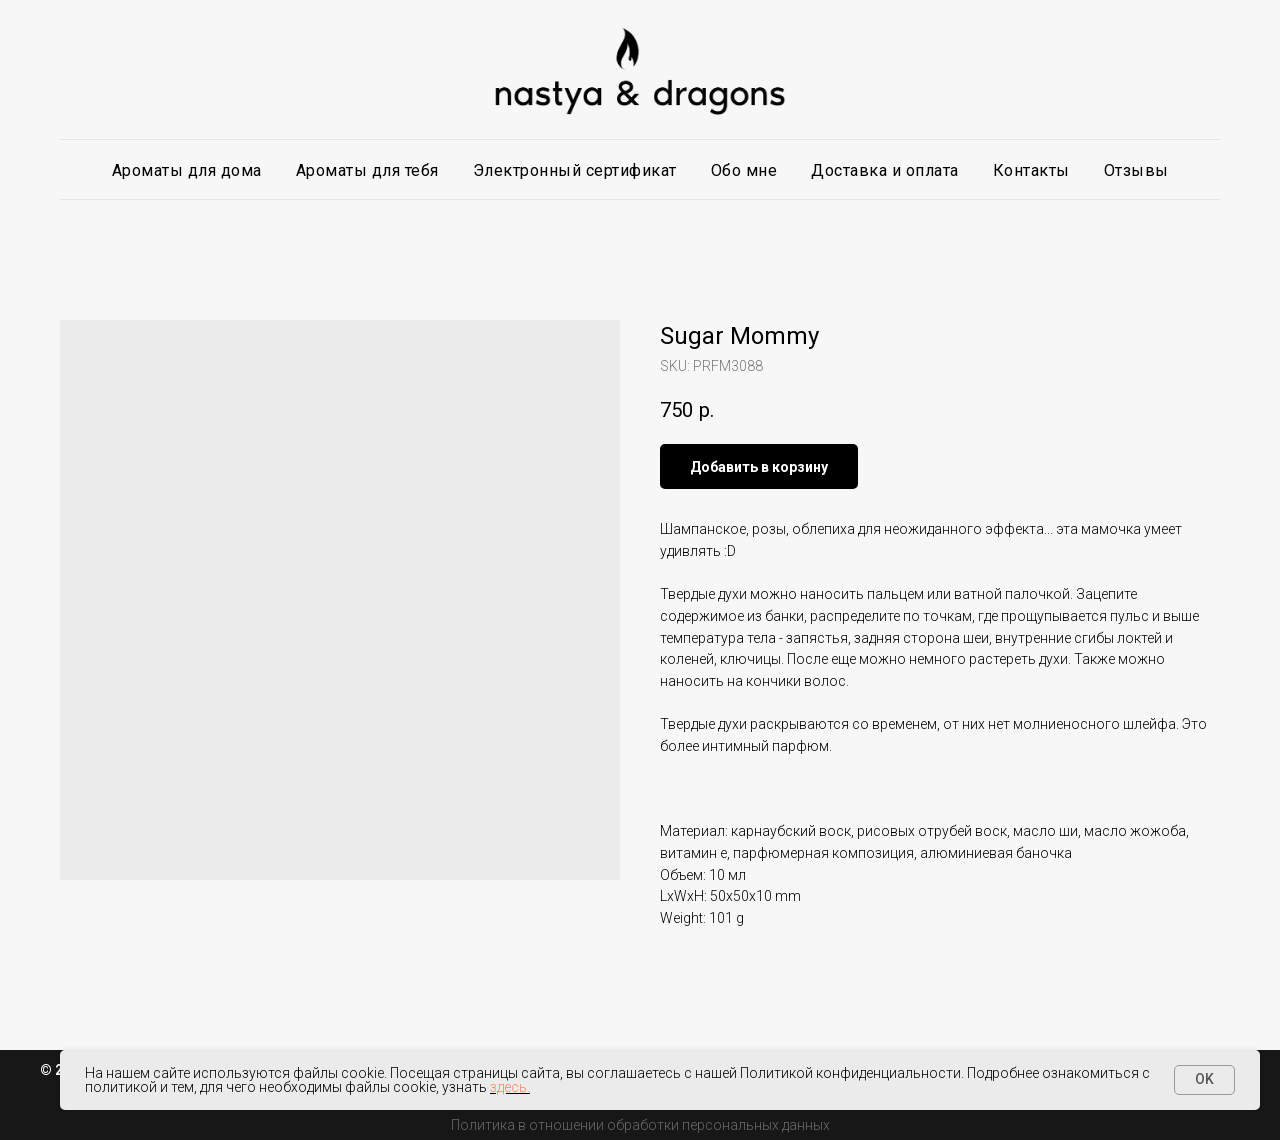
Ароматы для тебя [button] (367, 170)
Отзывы (1136, 170)
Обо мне (744, 170)
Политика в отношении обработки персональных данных (640, 1125)
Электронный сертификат (575, 170)
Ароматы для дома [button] (187, 170)
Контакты (1031, 170)
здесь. (510, 1087)
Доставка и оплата (885, 170)
